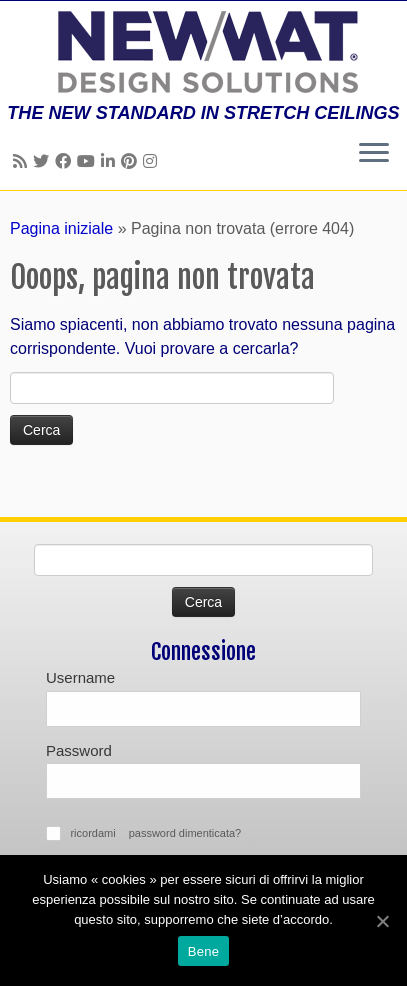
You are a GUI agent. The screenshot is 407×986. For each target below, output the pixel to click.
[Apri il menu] (374, 154)
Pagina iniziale (61, 228)
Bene (203, 951)
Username (80, 677)
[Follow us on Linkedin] (111, 161)
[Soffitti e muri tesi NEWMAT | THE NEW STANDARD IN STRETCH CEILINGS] (203, 52)
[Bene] (382, 921)
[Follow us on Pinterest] (132, 161)
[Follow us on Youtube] (89, 161)
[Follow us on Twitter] (44, 161)
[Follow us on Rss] (23, 161)
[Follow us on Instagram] (153, 161)
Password (79, 750)
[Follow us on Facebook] (66, 161)
